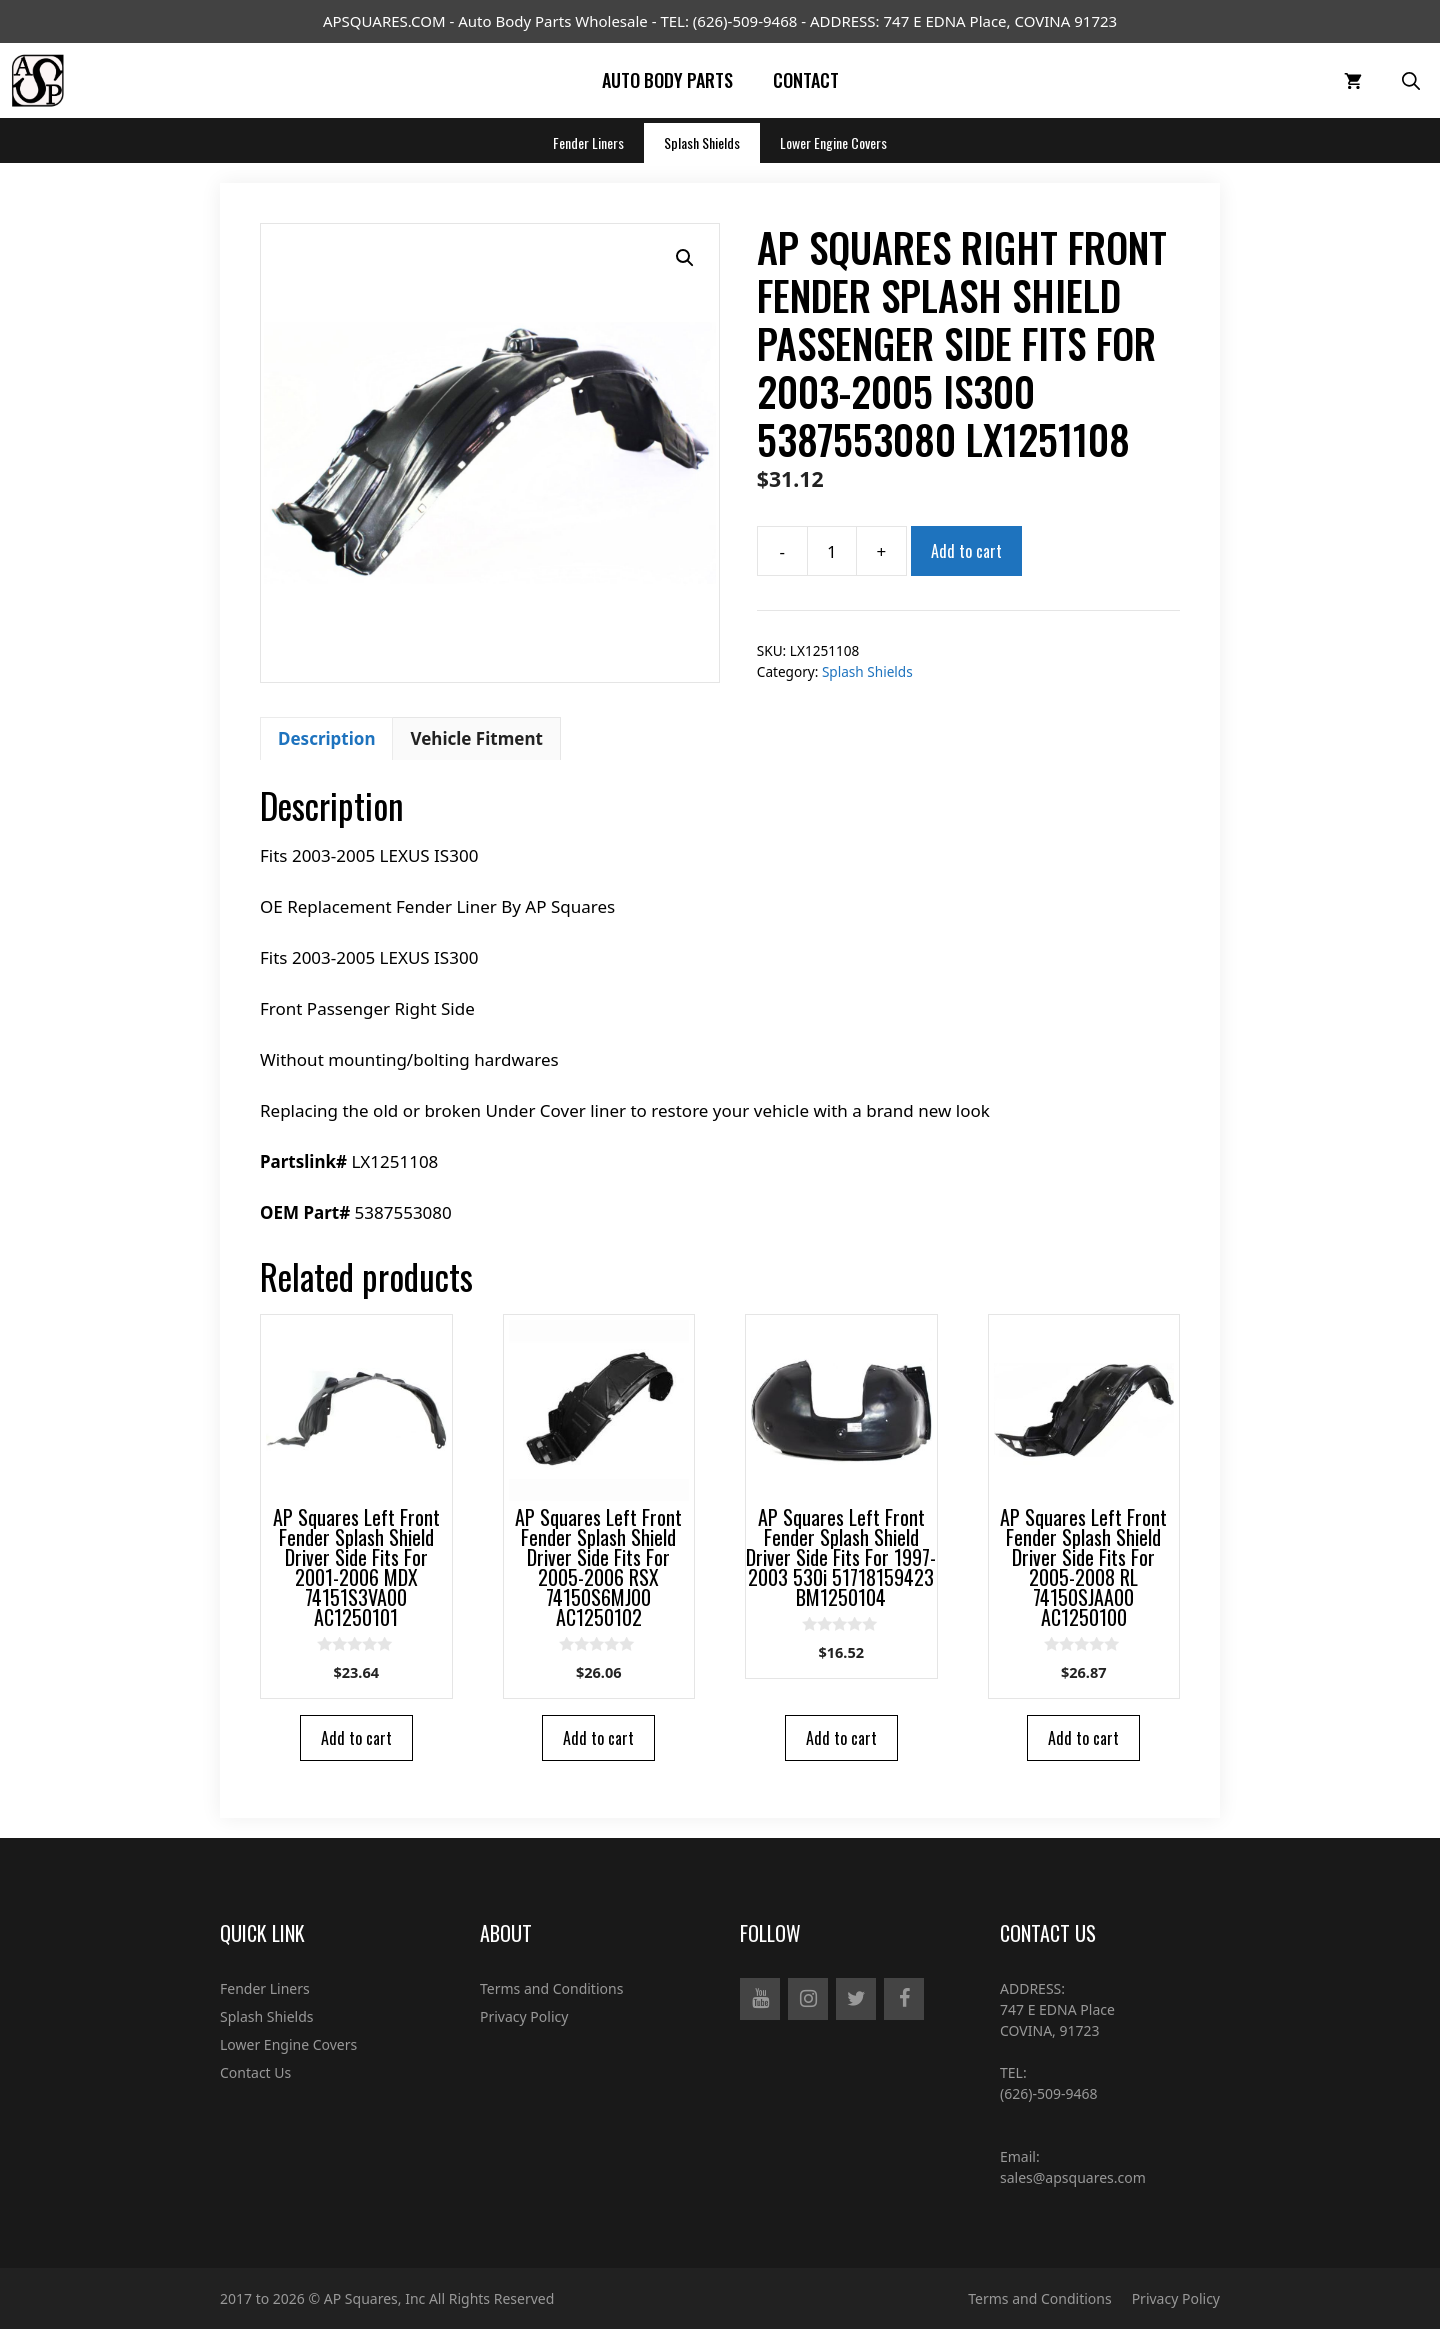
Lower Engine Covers (833, 142)
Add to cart (966, 551)
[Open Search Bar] (1411, 80)
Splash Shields (702, 142)
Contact (806, 80)
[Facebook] (904, 1999)
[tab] (326, 739)
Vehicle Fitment (476, 738)
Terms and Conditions (551, 1988)
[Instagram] (808, 1999)
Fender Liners (588, 142)
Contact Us (255, 2072)
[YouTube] (760, 1999)
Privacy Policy (524, 2016)
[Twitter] (856, 1999)
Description (326, 738)
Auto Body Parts (667, 80)
